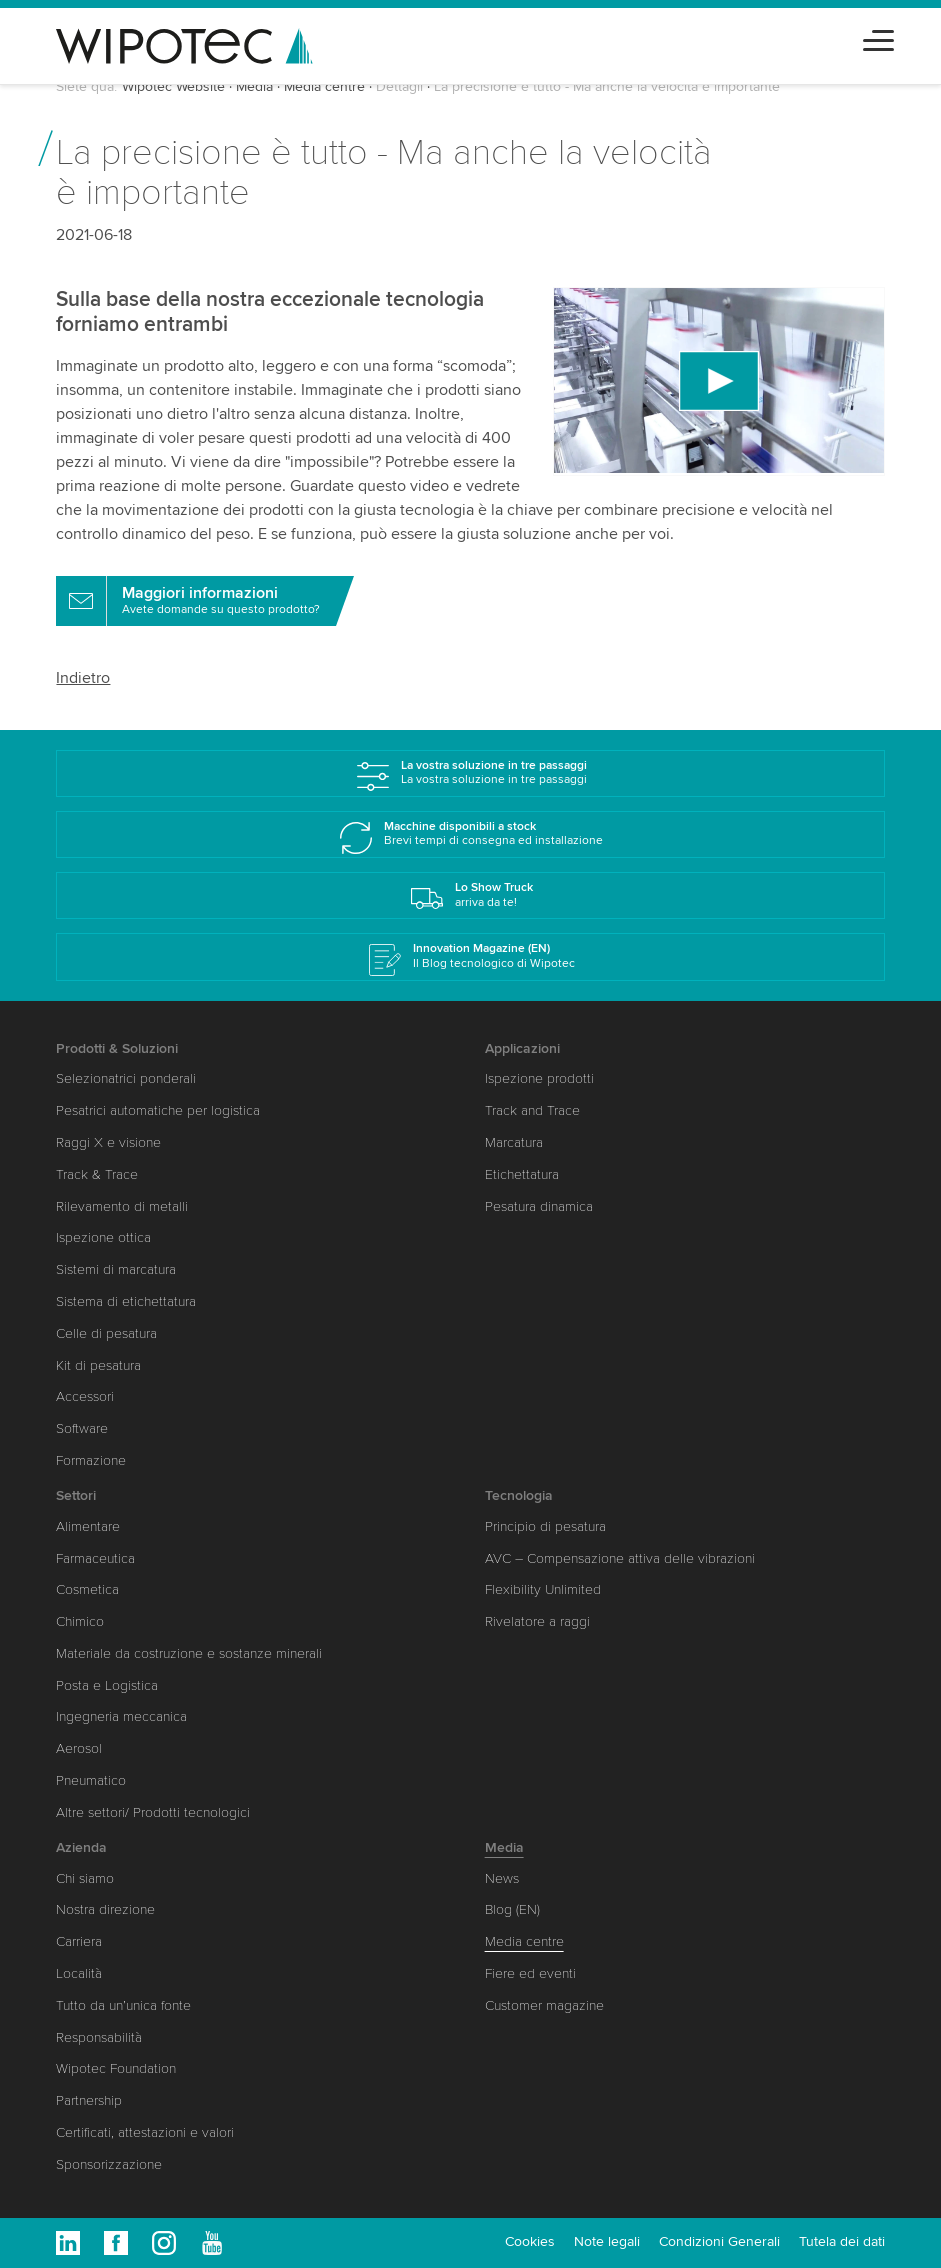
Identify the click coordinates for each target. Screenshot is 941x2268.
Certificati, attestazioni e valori (145, 2132)
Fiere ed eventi (530, 1973)
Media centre (324, 86)
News (502, 1878)
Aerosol (79, 1748)
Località (79, 1973)
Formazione (91, 1460)
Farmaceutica (95, 1558)
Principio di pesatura (545, 1526)
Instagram (164, 2243)
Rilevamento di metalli (122, 1206)
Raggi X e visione (108, 1142)
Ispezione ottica (103, 1237)
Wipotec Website (173, 86)
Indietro (83, 678)
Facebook (116, 2243)
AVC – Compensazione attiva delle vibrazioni (620, 1558)
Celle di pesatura (106, 1333)
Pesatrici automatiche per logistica (158, 1110)
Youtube (212, 2243)
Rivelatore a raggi (537, 1621)
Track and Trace (532, 1110)
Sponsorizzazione (109, 2164)
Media (254, 86)
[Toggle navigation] (878, 37)
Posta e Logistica (107, 1685)
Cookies (530, 2241)
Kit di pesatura (98, 1365)
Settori (76, 1495)
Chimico (80, 1621)
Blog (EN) (512, 1909)
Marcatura (514, 1142)
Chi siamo (85, 1878)
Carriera (79, 1941)
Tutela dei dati (842, 2241)
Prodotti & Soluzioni (117, 1048)
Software (82, 1428)
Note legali (607, 2241)
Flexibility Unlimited (543, 1589)
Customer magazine (544, 2005)
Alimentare (88, 1526)
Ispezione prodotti (539, 1078)
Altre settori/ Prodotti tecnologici (153, 1812)
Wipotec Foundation (116, 2068)
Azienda (81, 1847)
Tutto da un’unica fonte (123, 2005)
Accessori (85, 1396)
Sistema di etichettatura (126, 1301)
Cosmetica (87, 1589)
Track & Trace (97, 1174)
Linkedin (68, 2243)
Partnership (89, 2100)
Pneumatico (91, 1780)
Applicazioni (522, 1048)
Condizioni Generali (719, 2241)
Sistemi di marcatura (116, 1269)
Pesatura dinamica (539, 1206)
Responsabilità (99, 2037)
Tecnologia (519, 1495)
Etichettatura (522, 1174)
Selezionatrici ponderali (126, 1078)
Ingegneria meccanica (121, 1716)
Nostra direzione (105, 1909)
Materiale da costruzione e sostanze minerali (189, 1653)
